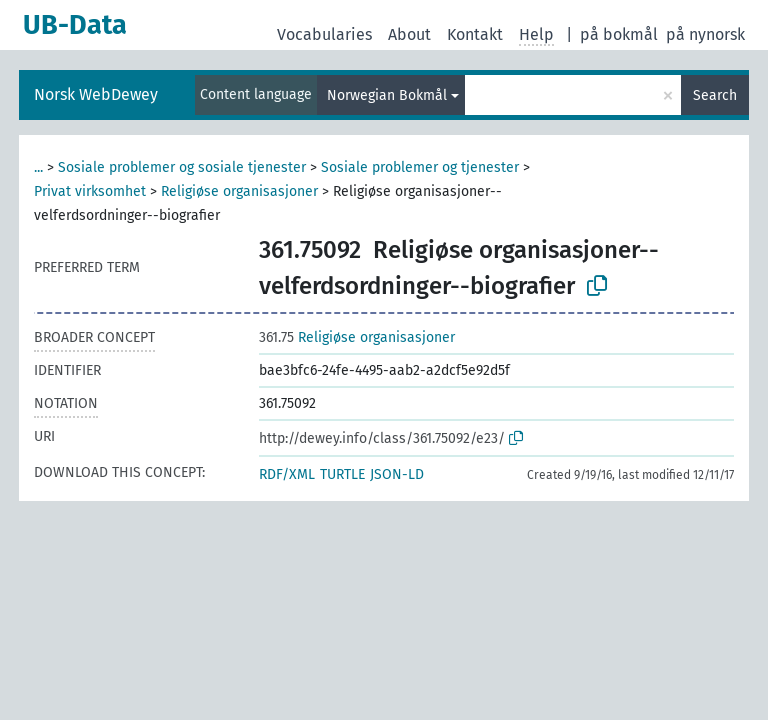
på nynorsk (705, 34)
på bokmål (619, 34)
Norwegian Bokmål (387, 95)
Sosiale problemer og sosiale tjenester (182, 167)
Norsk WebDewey (96, 94)
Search (715, 95)
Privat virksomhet (90, 191)
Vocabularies (324, 34)
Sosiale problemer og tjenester (420, 167)
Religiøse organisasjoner (239, 191)
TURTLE (342, 474)
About (409, 34)
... (38, 167)
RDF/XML (287, 474)
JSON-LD (397, 474)
